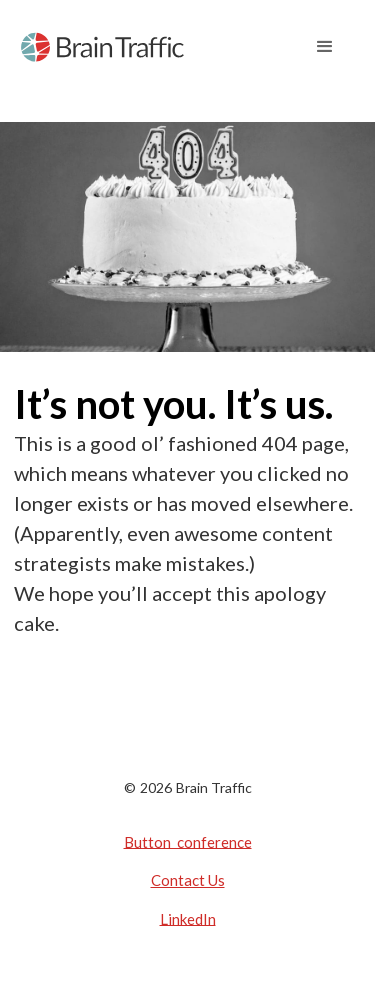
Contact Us (188, 880)
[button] (325, 47)
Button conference (188, 841)
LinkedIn (188, 918)
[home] (102, 47)
